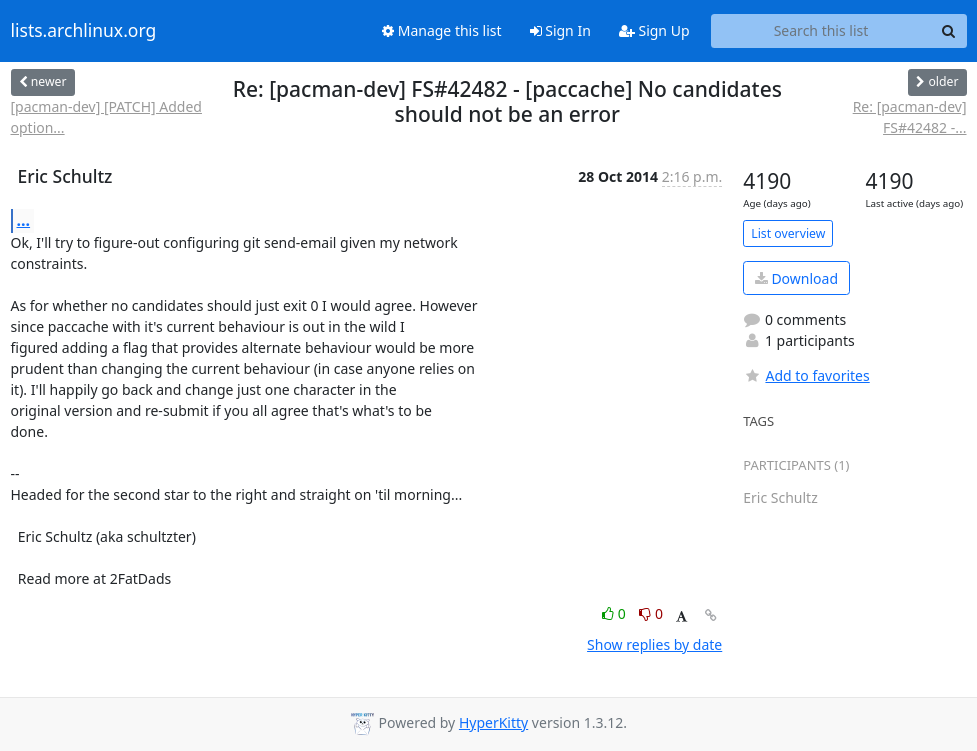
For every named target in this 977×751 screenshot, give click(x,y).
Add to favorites (806, 375)
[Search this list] (821, 31)
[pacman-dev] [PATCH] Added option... (106, 117)
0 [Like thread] (615, 613)
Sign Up (654, 30)
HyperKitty (493, 722)
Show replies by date (654, 644)
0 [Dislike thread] (651, 613)
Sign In (560, 30)
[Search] (949, 31)
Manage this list (442, 30)
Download (796, 278)
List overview (788, 233)
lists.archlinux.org (84, 31)
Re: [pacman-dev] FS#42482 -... (910, 117)
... (24, 220)
